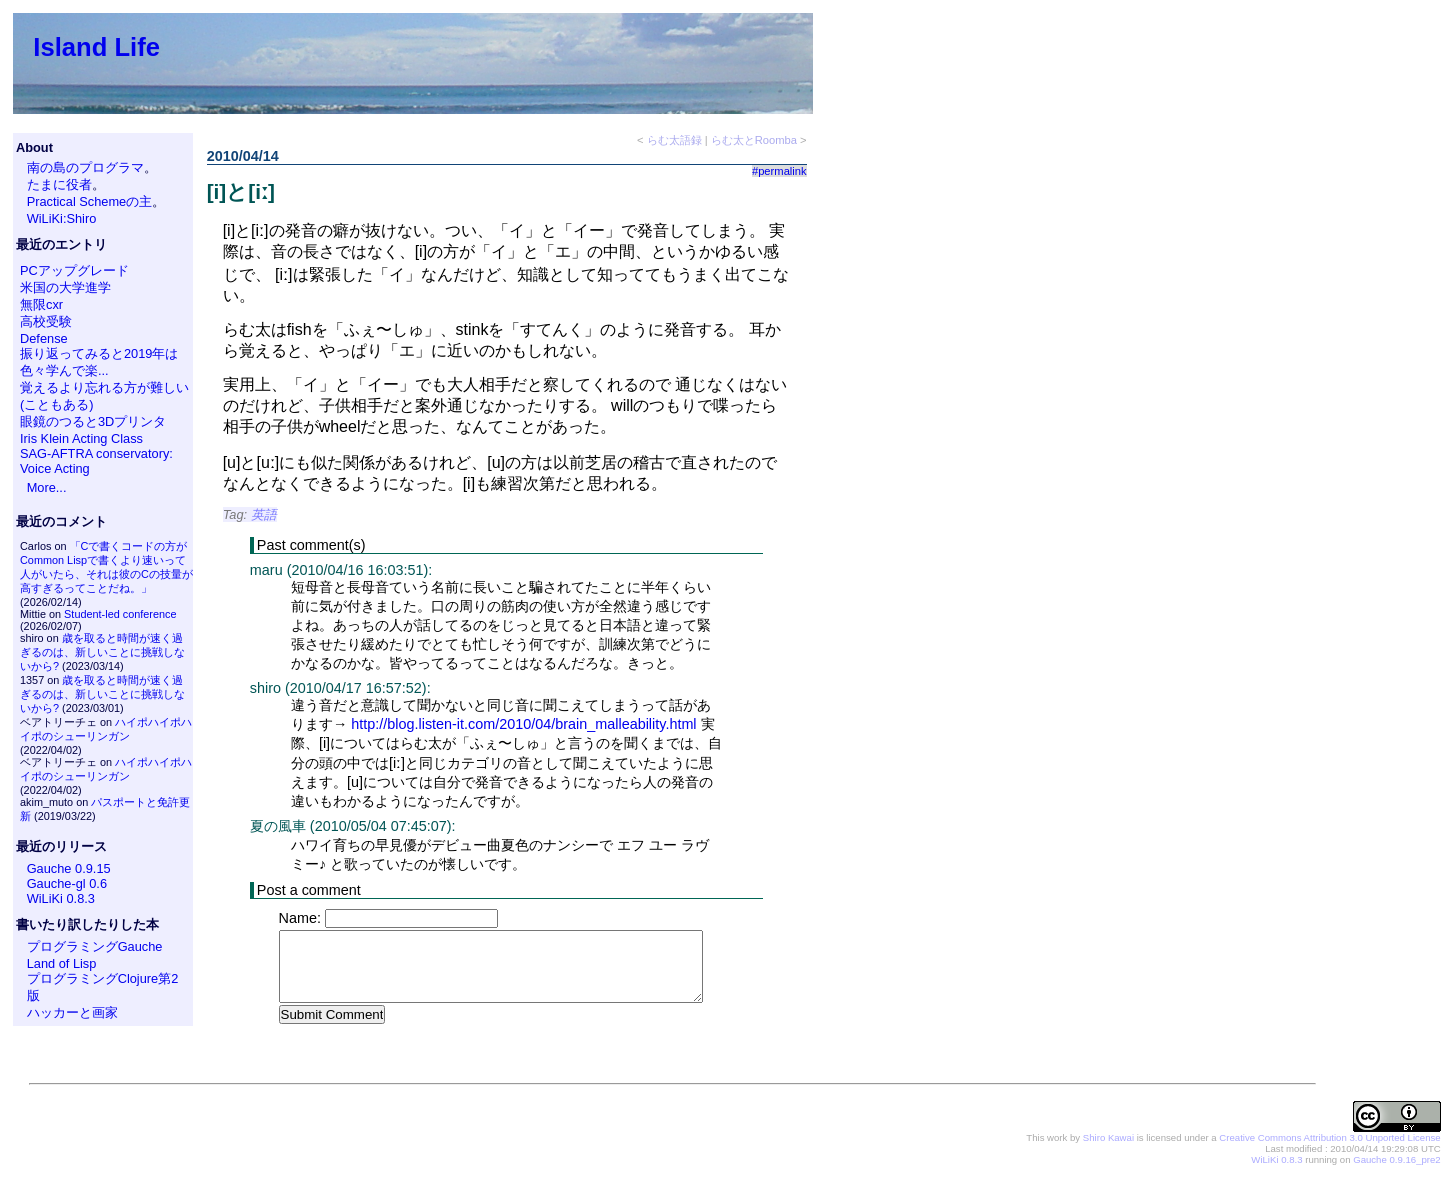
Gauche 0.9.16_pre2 (1396, 1160)
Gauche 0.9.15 (69, 868)
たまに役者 (59, 184)
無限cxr (41, 304)
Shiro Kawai (1108, 1138)
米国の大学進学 (65, 287)
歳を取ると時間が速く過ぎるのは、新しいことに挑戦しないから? (102, 652)
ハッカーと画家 (72, 1012)
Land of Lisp (62, 963)
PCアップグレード (74, 270)
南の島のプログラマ (85, 167)
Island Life (96, 47)
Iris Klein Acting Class (81, 438)
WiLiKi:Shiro (62, 218)
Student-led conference (120, 614)
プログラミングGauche (95, 946)
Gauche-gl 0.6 (67, 883)
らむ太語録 (674, 140)
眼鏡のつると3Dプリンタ (93, 421)
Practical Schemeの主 (90, 201)
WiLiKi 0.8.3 (61, 898)
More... (47, 487)
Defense (44, 338)
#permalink (779, 171)
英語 (264, 514)
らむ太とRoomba (754, 140)
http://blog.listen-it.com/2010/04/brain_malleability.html (523, 724)
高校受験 (46, 321)
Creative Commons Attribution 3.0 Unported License (1329, 1138)
